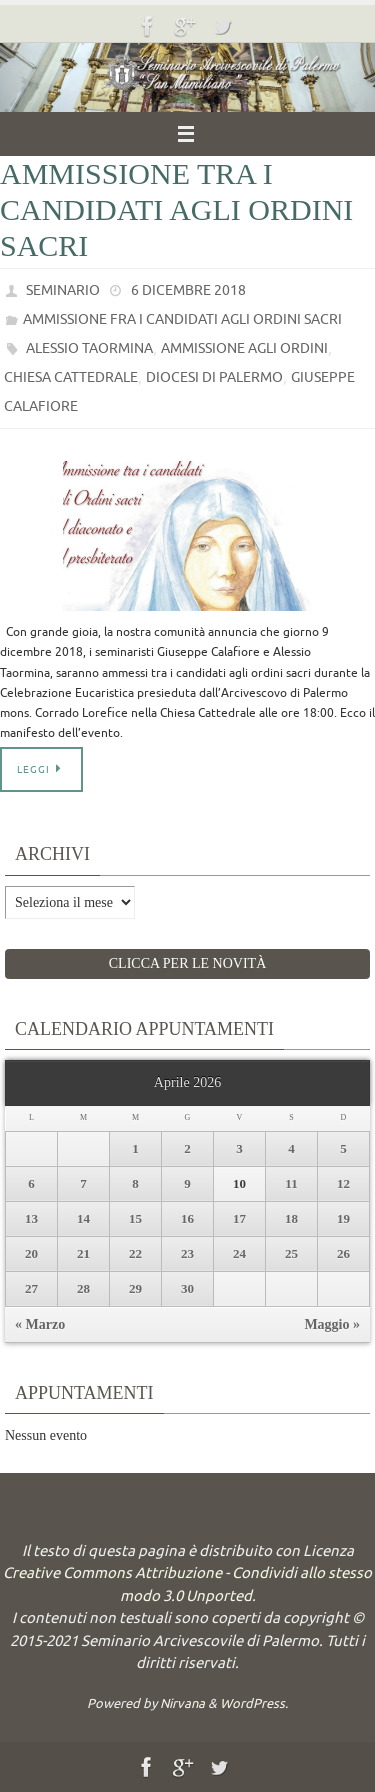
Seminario (63, 290)
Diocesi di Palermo (214, 377)
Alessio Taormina (89, 348)
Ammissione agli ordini (244, 348)
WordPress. (254, 1703)
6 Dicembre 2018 (188, 290)
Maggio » (332, 1324)
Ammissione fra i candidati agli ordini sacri (182, 319)
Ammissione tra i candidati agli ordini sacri (176, 209)
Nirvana (182, 1703)
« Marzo (40, 1324)
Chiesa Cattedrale (71, 377)
